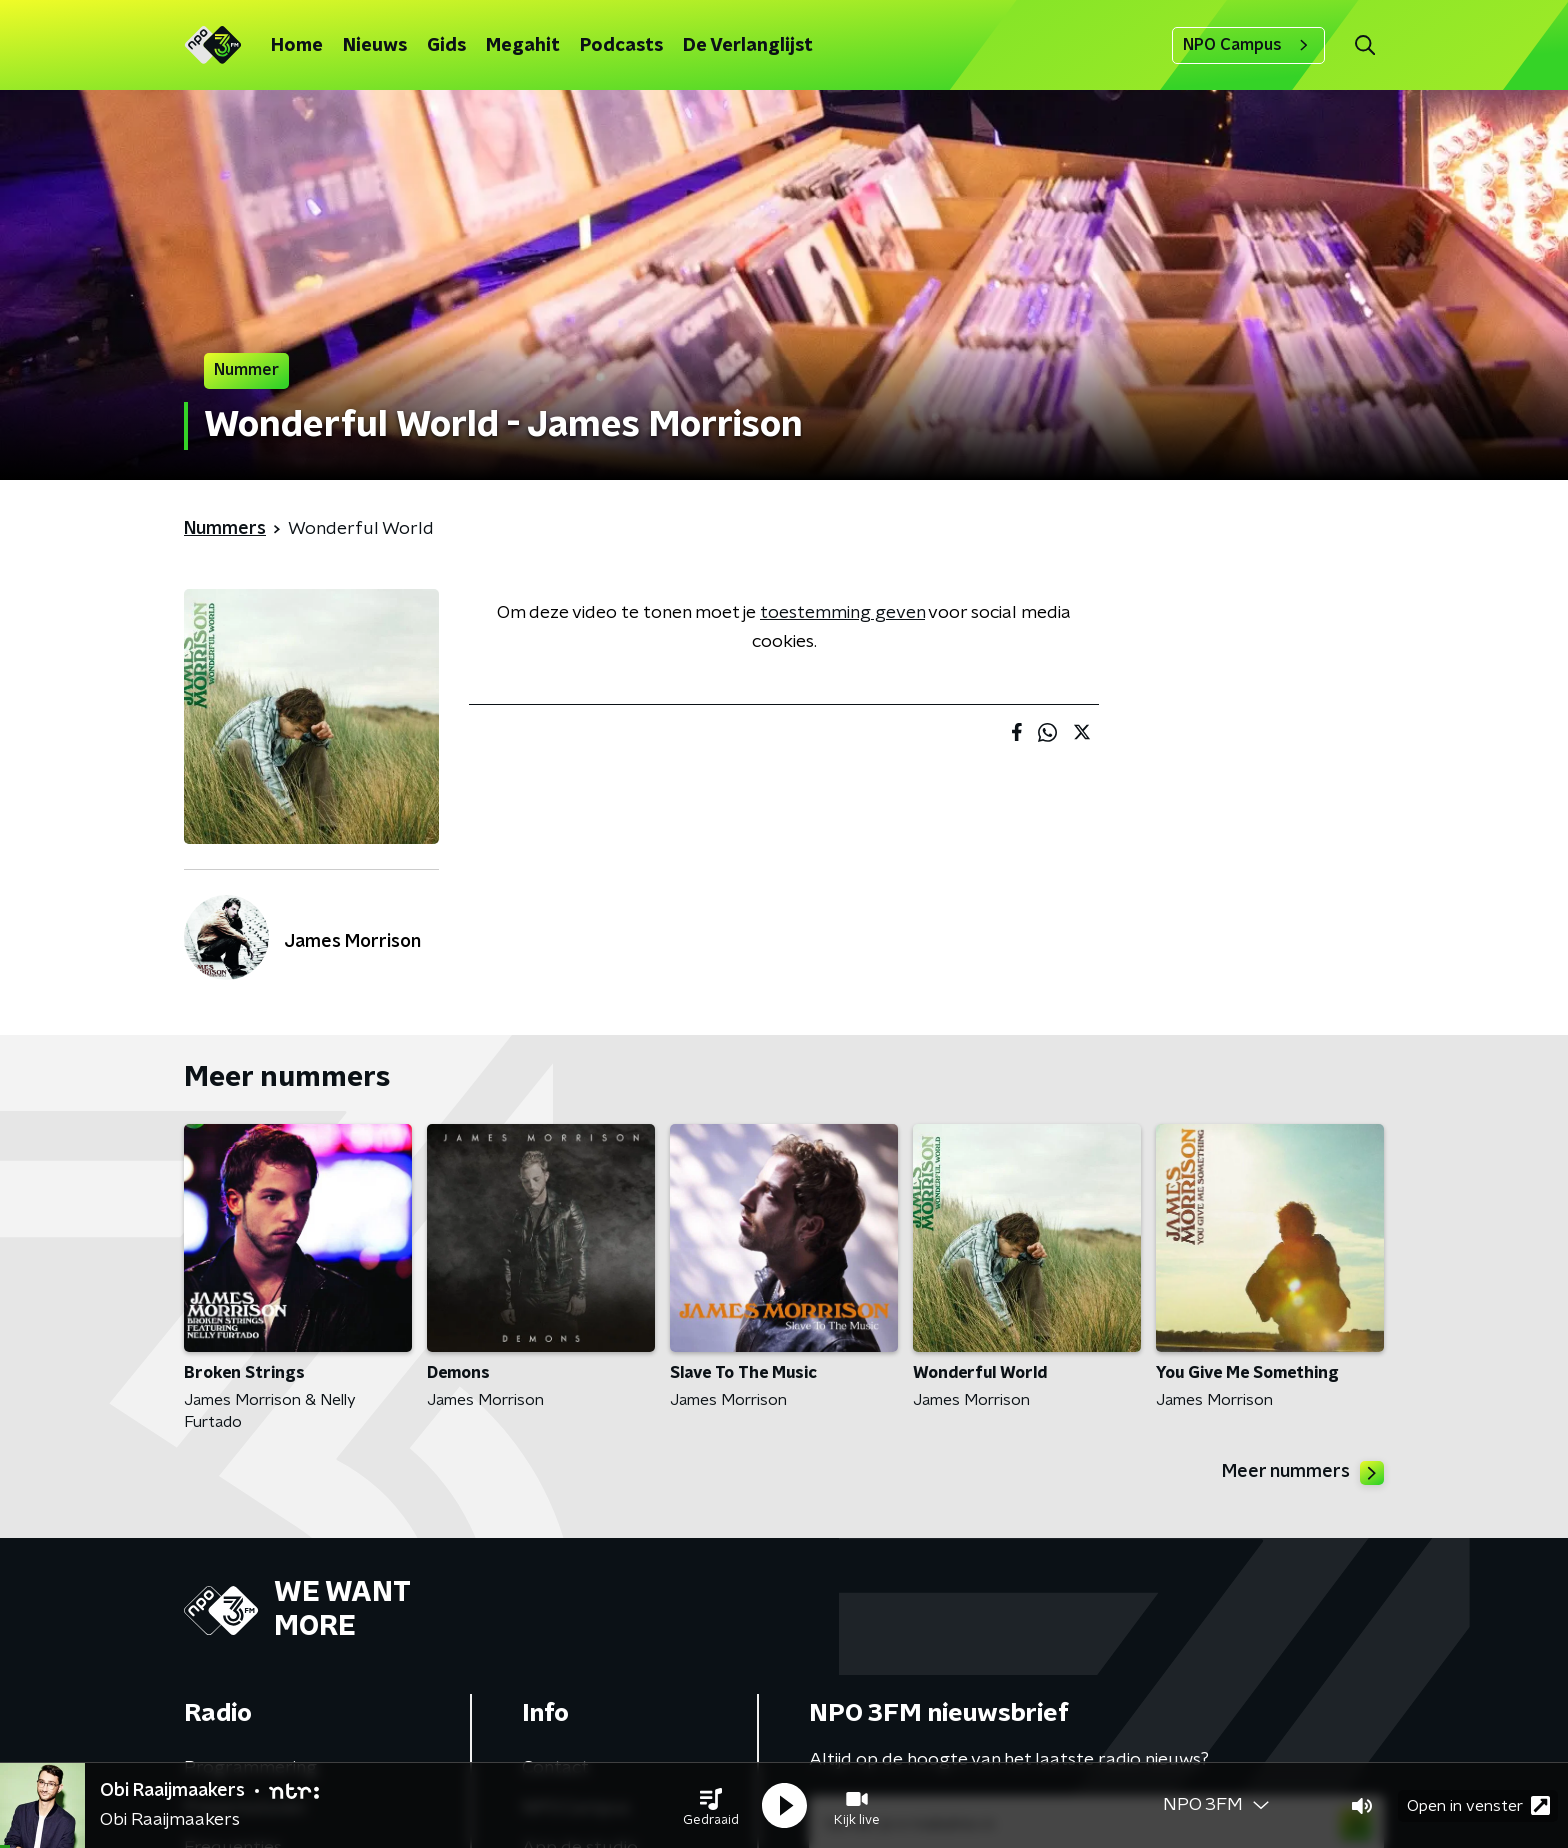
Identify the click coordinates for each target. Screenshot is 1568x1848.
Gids (446, 46)
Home (297, 46)
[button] (711, 1806)
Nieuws (375, 46)
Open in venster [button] (1478, 1805)
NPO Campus (1248, 45)
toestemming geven (842, 613)
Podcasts (621, 46)
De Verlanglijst (748, 46)
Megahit (523, 46)
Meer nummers (1303, 1473)
